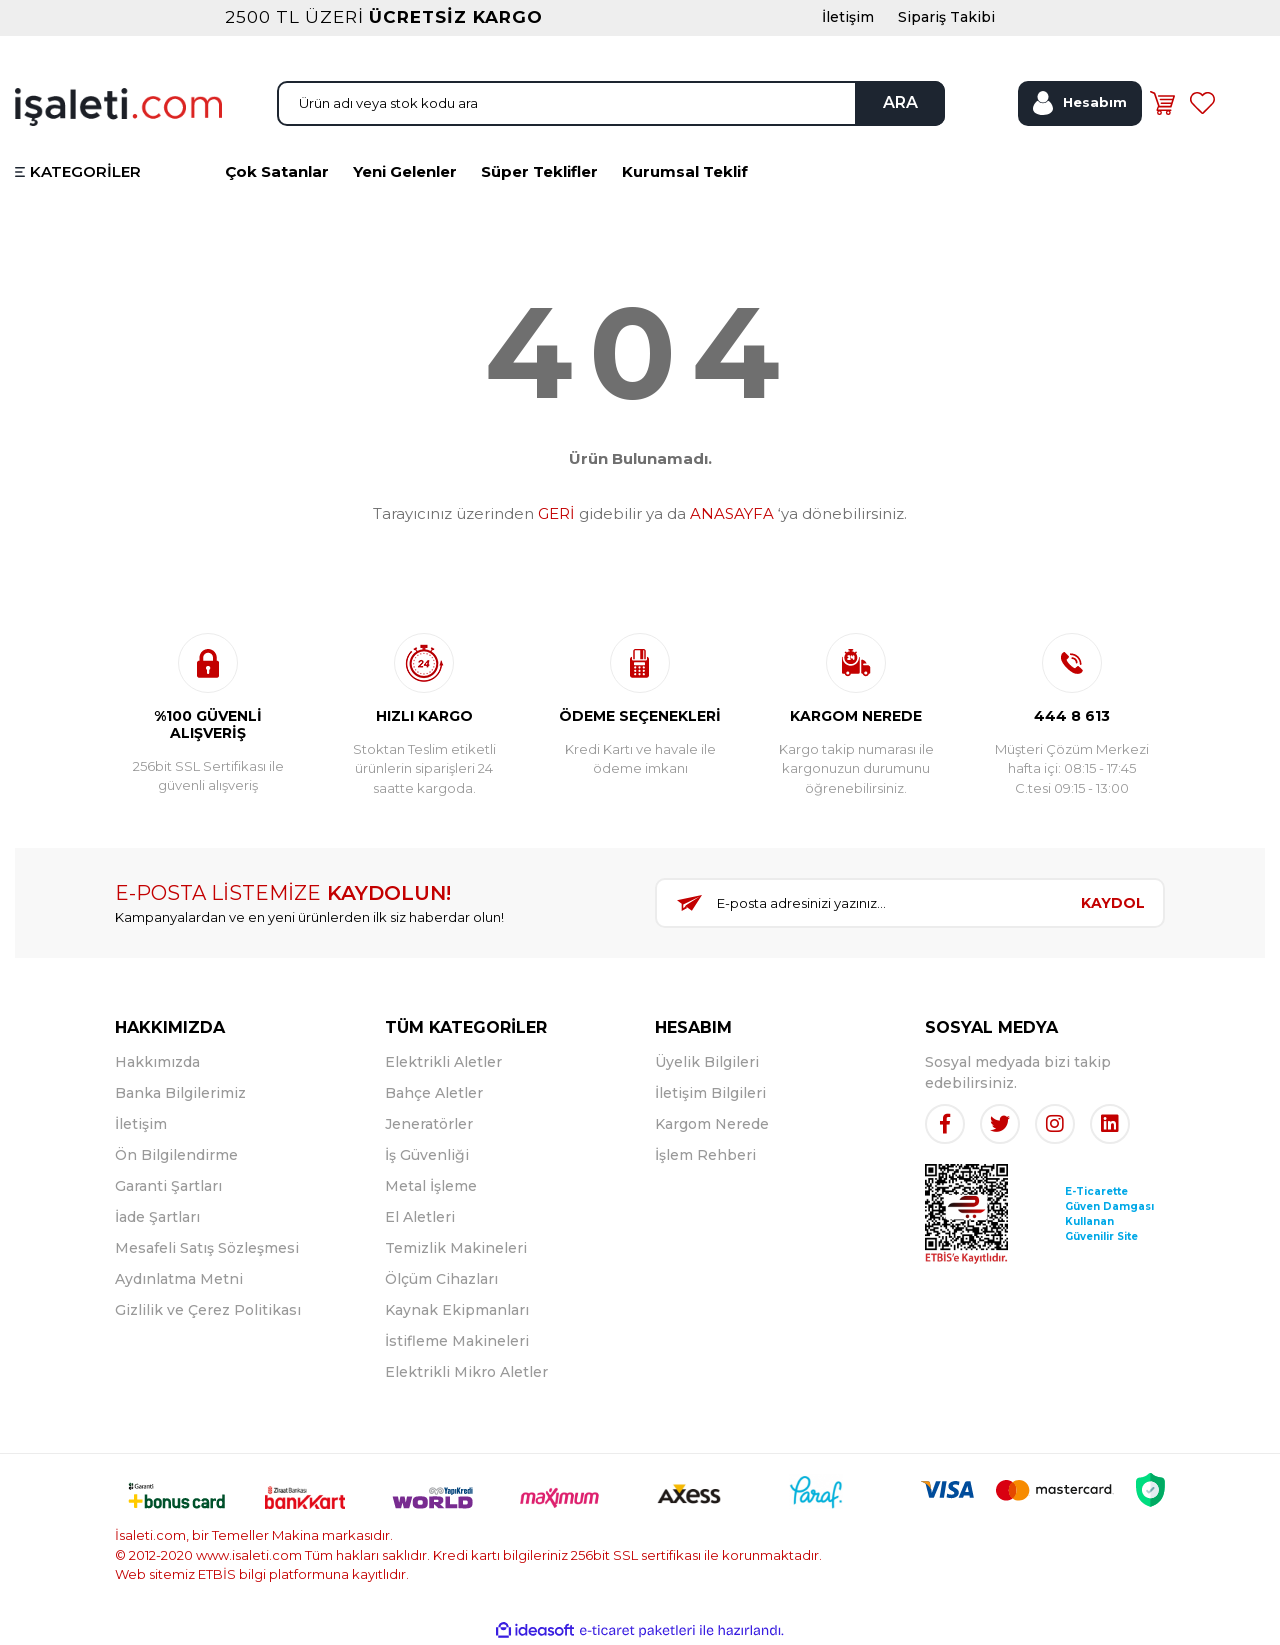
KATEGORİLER (85, 171)
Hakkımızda (157, 1062)
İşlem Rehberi (705, 1155)
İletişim (141, 1124)
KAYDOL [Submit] (1113, 903)
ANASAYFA (732, 513)
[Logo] (118, 105)
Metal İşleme (431, 1186)
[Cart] (1162, 103)
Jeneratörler (429, 1124)
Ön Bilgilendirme (176, 1155)
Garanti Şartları (168, 1186)
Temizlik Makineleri (456, 1248)
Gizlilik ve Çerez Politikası (208, 1310)
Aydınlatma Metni (179, 1279)
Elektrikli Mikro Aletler (466, 1372)
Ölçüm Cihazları (441, 1279)
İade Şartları (157, 1217)
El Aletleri (420, 1217)
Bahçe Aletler (434, 1093)
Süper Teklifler (539, 171)
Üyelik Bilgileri (707, 1062)
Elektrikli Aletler (443, 1062)
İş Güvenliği (427, 1155)
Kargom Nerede (712, 1124)
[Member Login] (1080, 103)
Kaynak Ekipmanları (457, 1310)
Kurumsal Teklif (685, 171)
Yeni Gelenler (405, 171)
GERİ (556, 513)
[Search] (611, 103)
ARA (900, 102)
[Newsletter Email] (860, 903)
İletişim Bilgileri (710, 1093)
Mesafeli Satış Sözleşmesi (207, 1248)
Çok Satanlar (277, 171)
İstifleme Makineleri (457, 1341)
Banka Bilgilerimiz (180, 1093)
